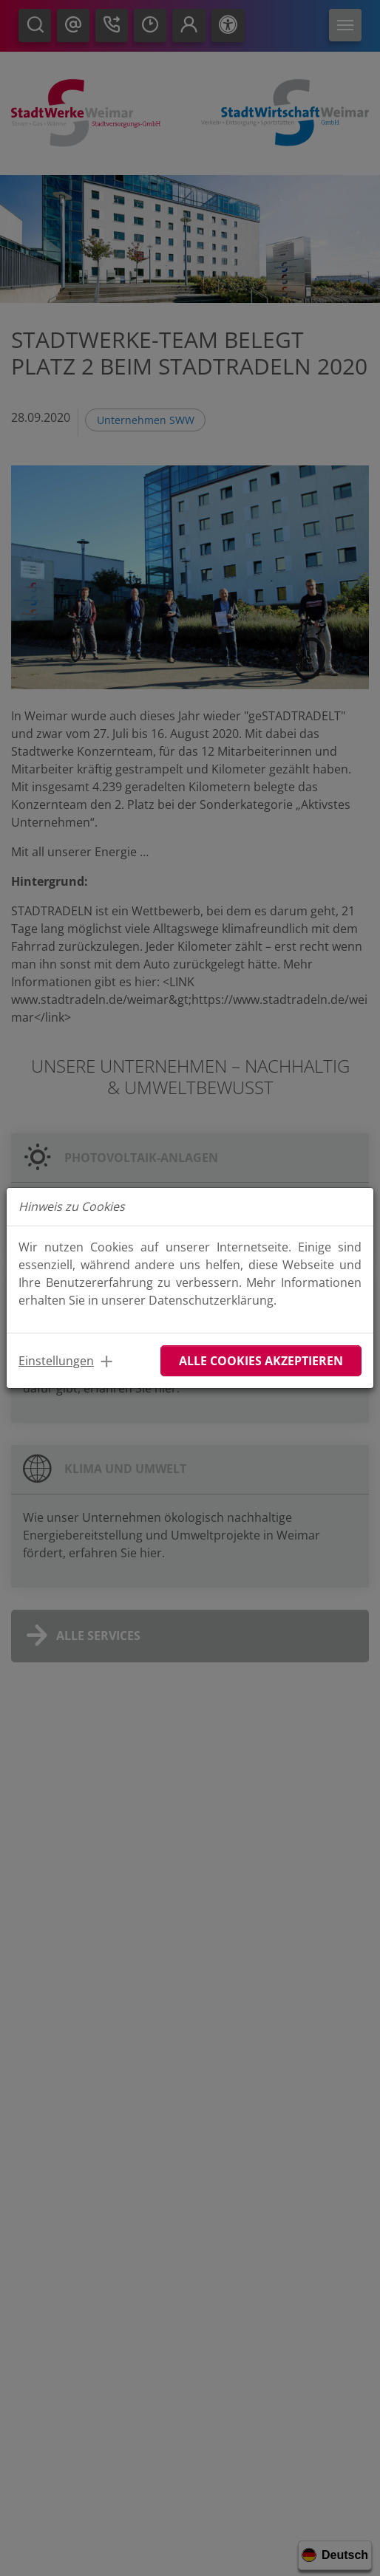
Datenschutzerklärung (211, 1300)
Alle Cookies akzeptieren (261, 1361)
